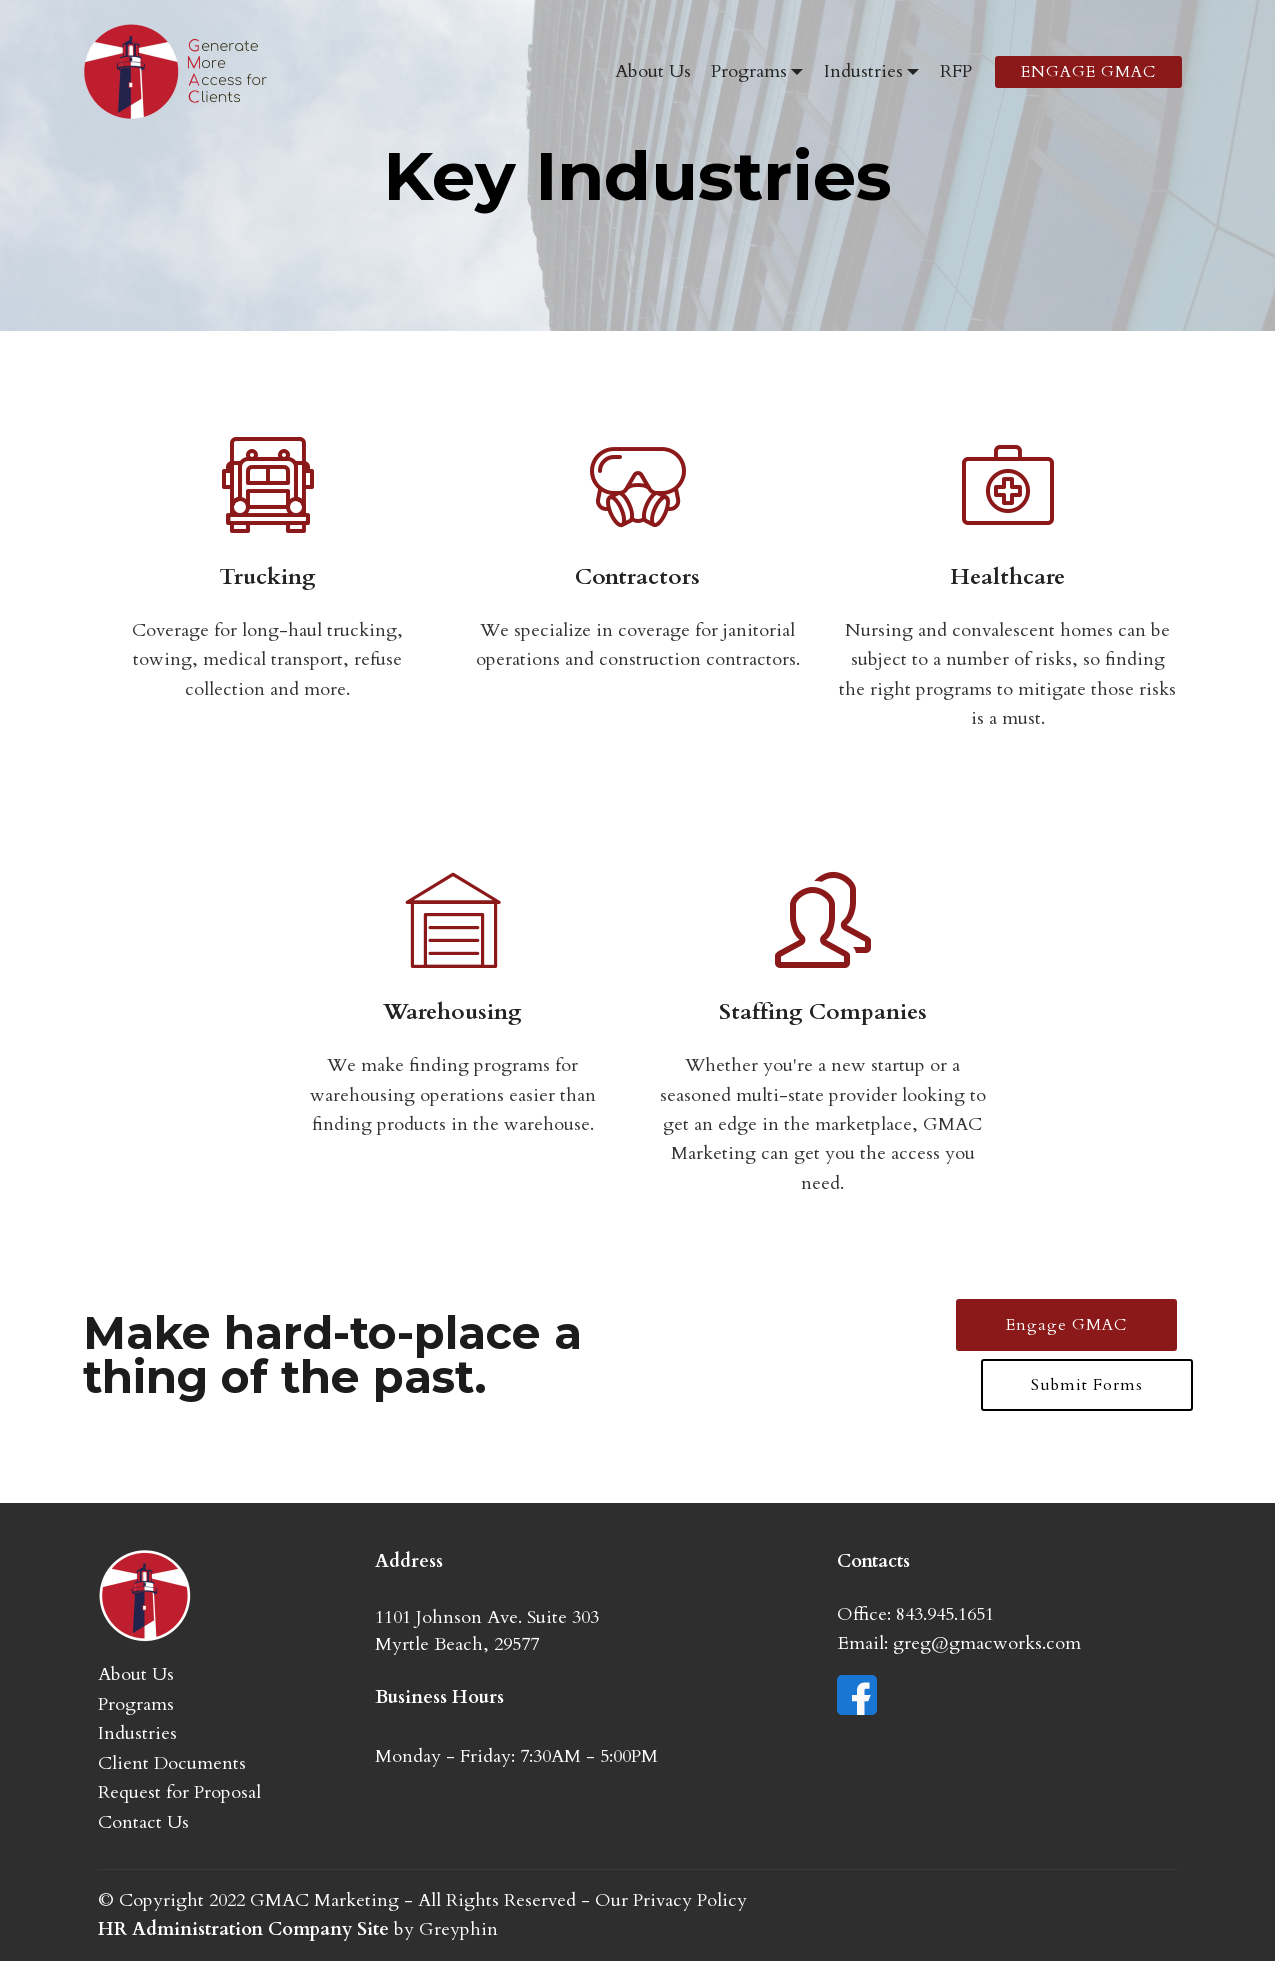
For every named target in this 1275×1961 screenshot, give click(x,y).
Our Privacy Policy (671, 1900)
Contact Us (143, 1822)
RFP (956, 71)
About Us (653, 71)
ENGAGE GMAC (1088, 72)
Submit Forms (1087, 1385)
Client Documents (172, 1763)
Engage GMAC (1066, 1325)
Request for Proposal (179, 1792)
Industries (863, 71)
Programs (749, 71)
